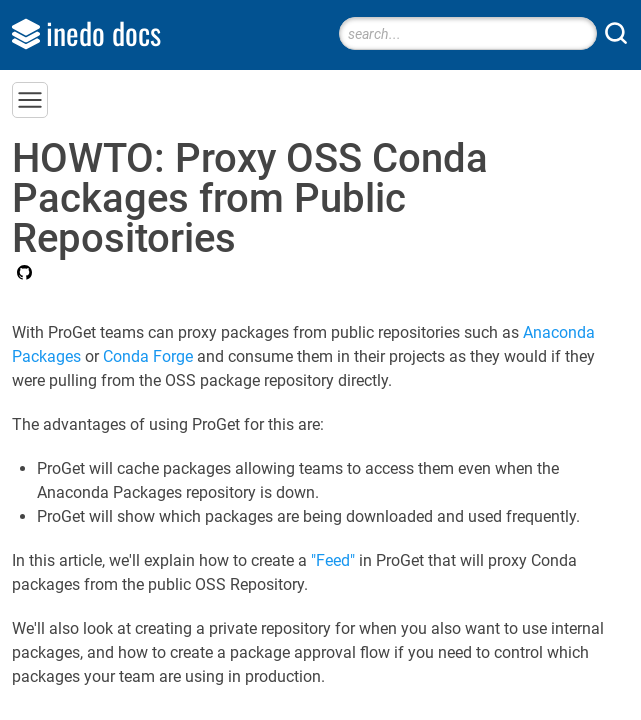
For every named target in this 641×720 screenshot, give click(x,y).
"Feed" (333, 560)
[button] (30, 100)
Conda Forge (148, 356)
